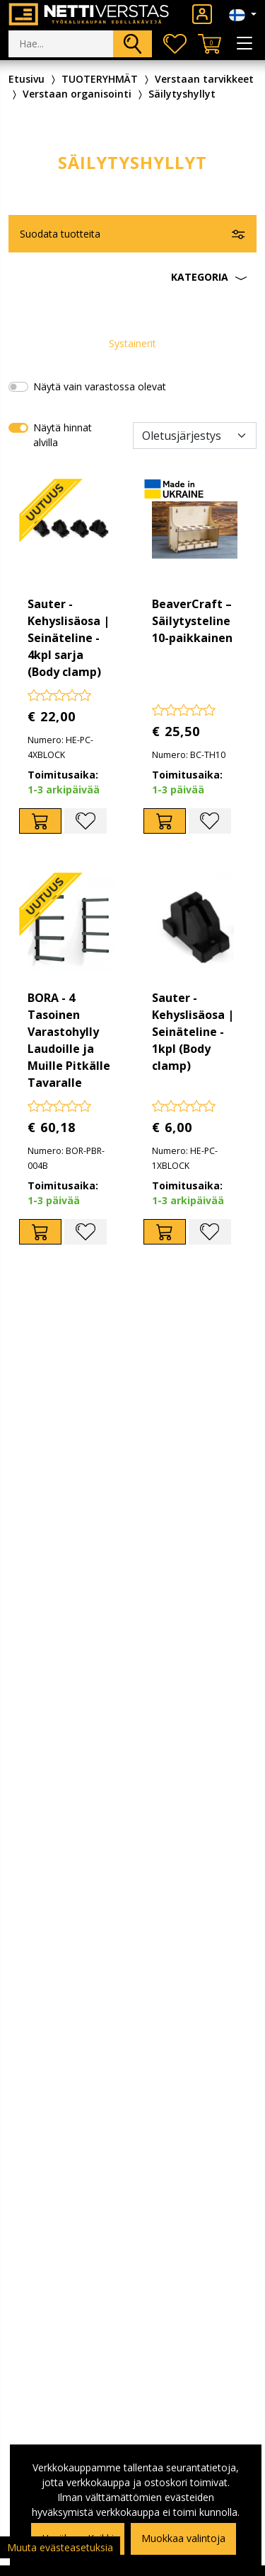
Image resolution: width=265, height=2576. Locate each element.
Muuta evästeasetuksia (60, 2547)
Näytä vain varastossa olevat (99, 386)
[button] (132, 277)
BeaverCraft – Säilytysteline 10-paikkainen (192, 621)
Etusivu (26, 79)
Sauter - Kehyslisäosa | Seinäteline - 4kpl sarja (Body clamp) (69, 638)
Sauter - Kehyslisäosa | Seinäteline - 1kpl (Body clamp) (193, 1031)
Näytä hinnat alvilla (62, 435)
